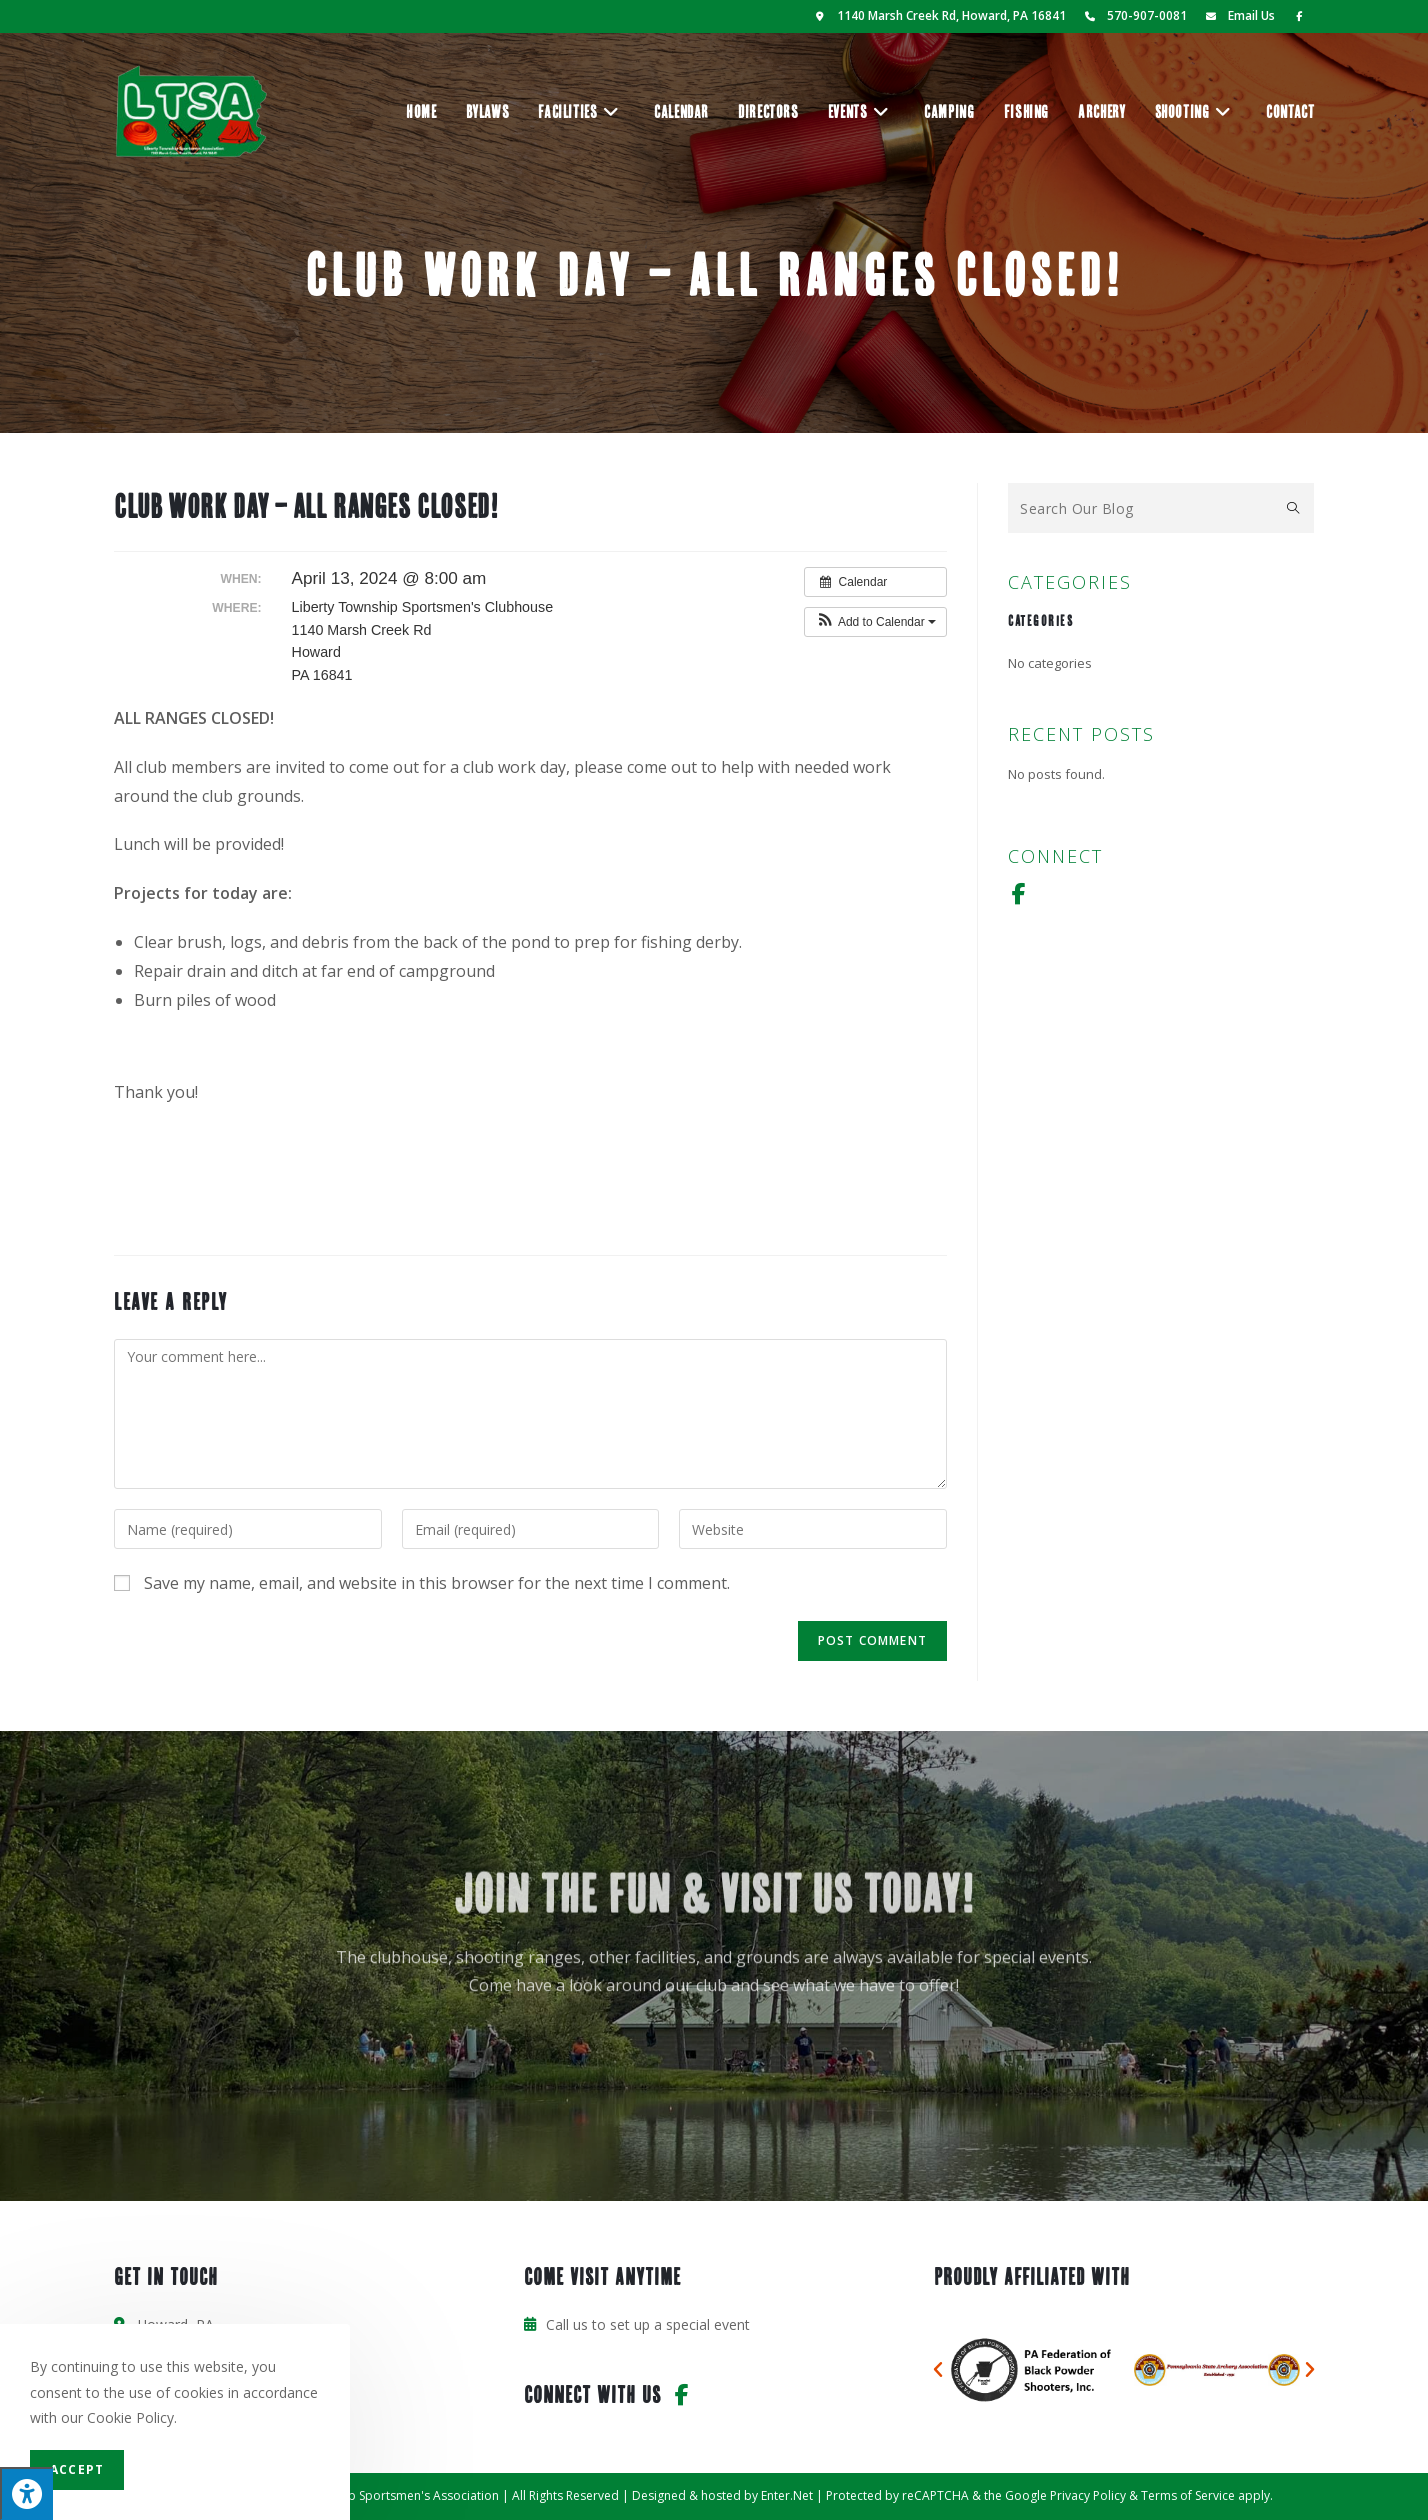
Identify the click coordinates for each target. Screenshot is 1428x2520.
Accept (77, 2469)
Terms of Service (1188, 2495)
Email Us (1237, 15)
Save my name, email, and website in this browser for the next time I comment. (437, 1583)
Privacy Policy (1088, 2495)
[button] (875, 622)
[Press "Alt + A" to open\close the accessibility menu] (26, 2493)
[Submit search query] (1294, 508)
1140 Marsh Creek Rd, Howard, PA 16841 (939, 15)
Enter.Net (787, 2495)
